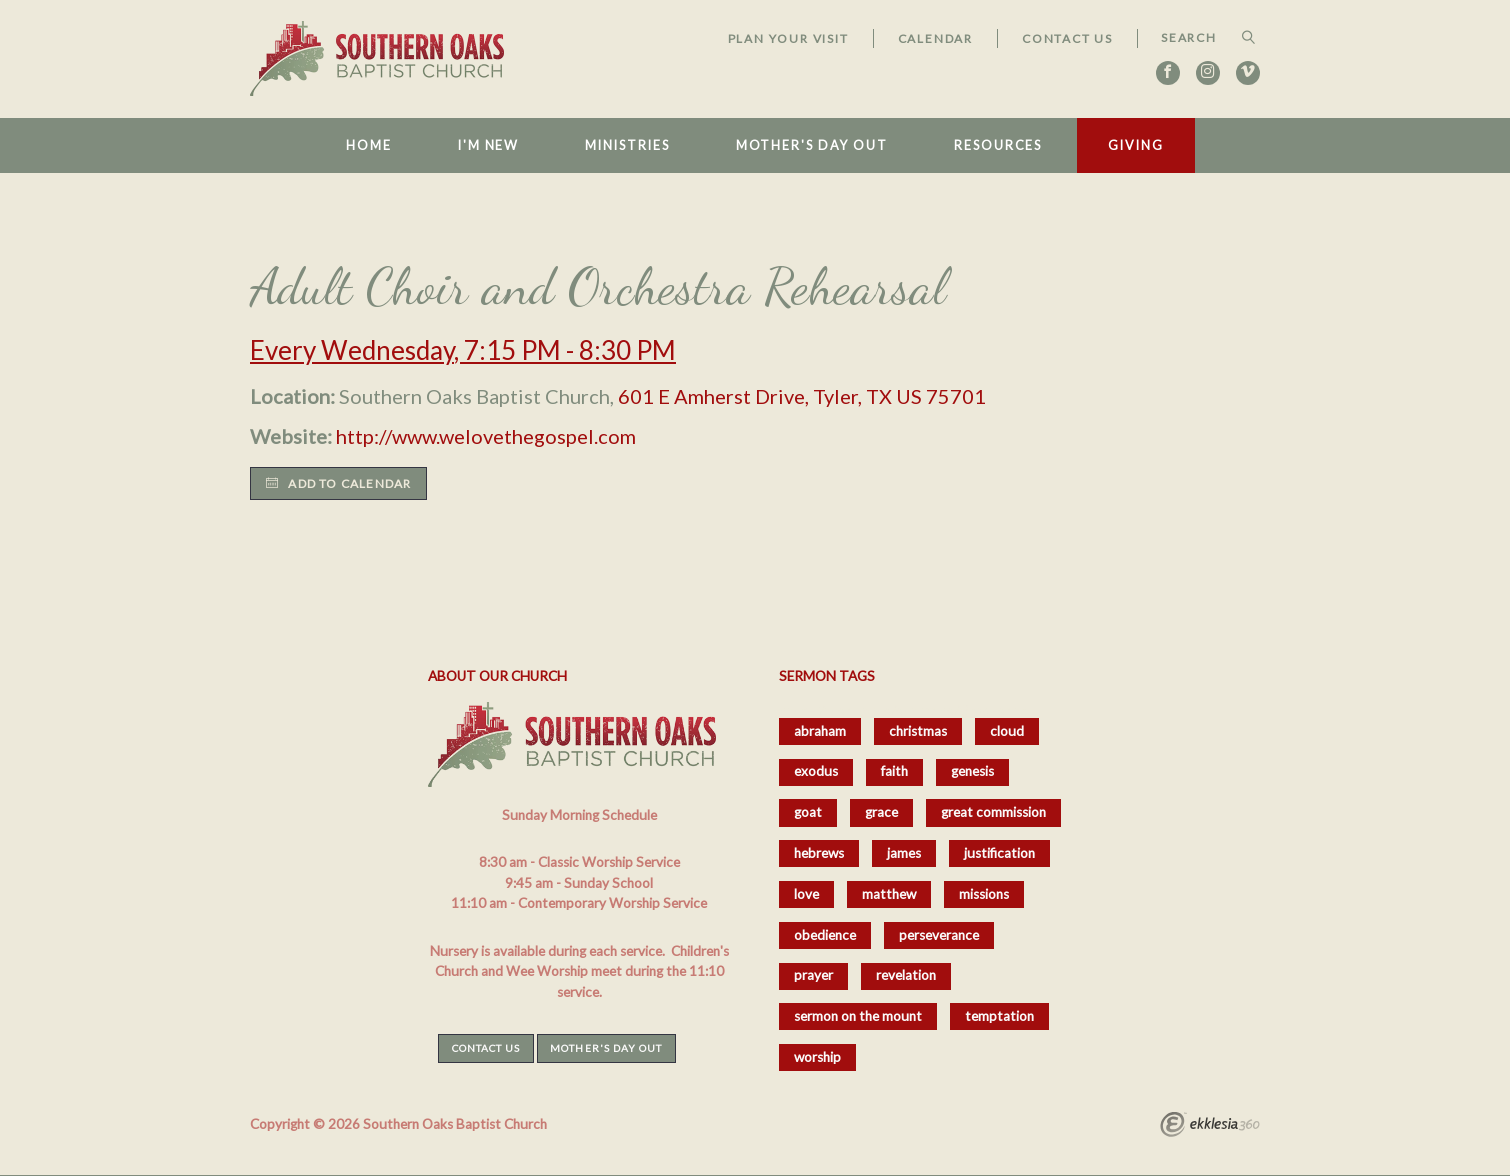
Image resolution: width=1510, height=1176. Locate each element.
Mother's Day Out (812, 145)
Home (369, 145)
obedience (825, 935)
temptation (999, 1016)
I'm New (488, 145)
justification (999, 853)
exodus (816, 771)
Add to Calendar (338, 483)
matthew (889, 894)
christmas (918, 731)
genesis (972, 771)
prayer (813, 975)
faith (894, 771)
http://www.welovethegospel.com (486, 436)
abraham (820, 731)
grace (881, 812)
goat (808, 812)
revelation (906, 975)
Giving (1135, 145)
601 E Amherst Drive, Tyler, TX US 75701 (802, 396)
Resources (998, 145)
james (904, 853)
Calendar (935, 38)
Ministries (627, 145)
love (806, 894)
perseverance (939, 935)
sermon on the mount (858, 1016)
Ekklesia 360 (1210, 1127)
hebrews (819, 853)
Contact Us (1067, 38)
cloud (1007, 731)
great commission (993, 812)
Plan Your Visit (788, 38)
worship (817, 1057)
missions (984, 894)
